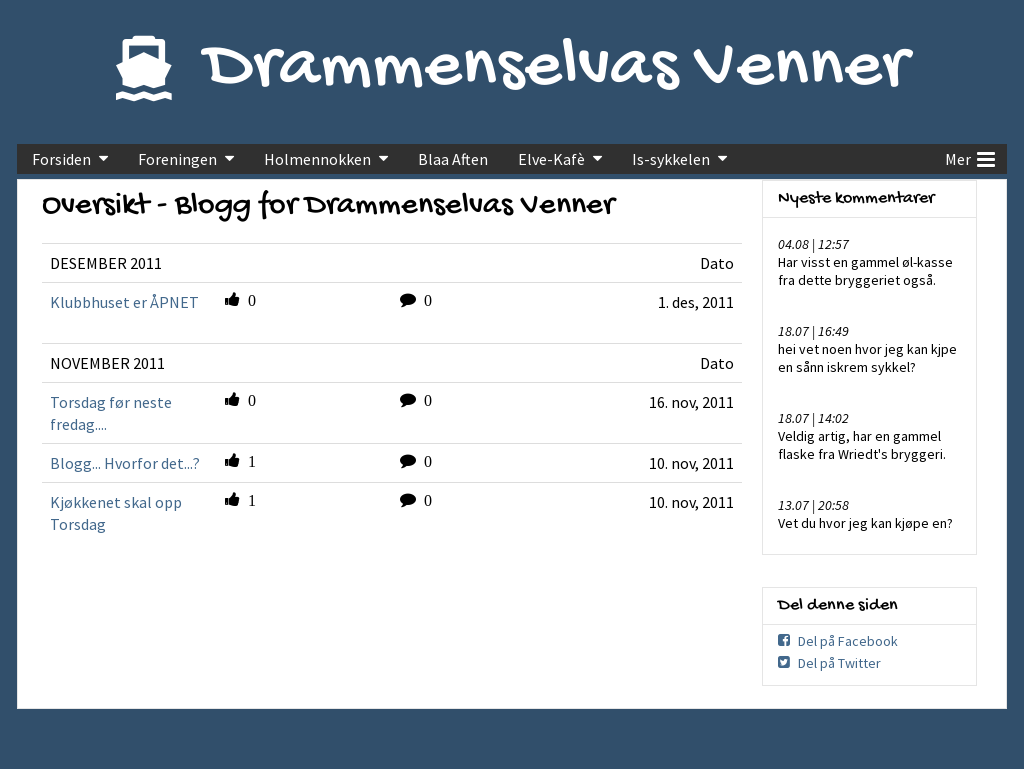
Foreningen (177, 159)
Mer (970, 157)
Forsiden (61, 159)
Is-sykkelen (671, 159)
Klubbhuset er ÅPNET (124, 302)
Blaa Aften (453, 159)
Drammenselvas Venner (556, 69)
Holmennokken (317, 159)
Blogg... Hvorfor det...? (125, 463)
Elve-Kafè (551, 159)
